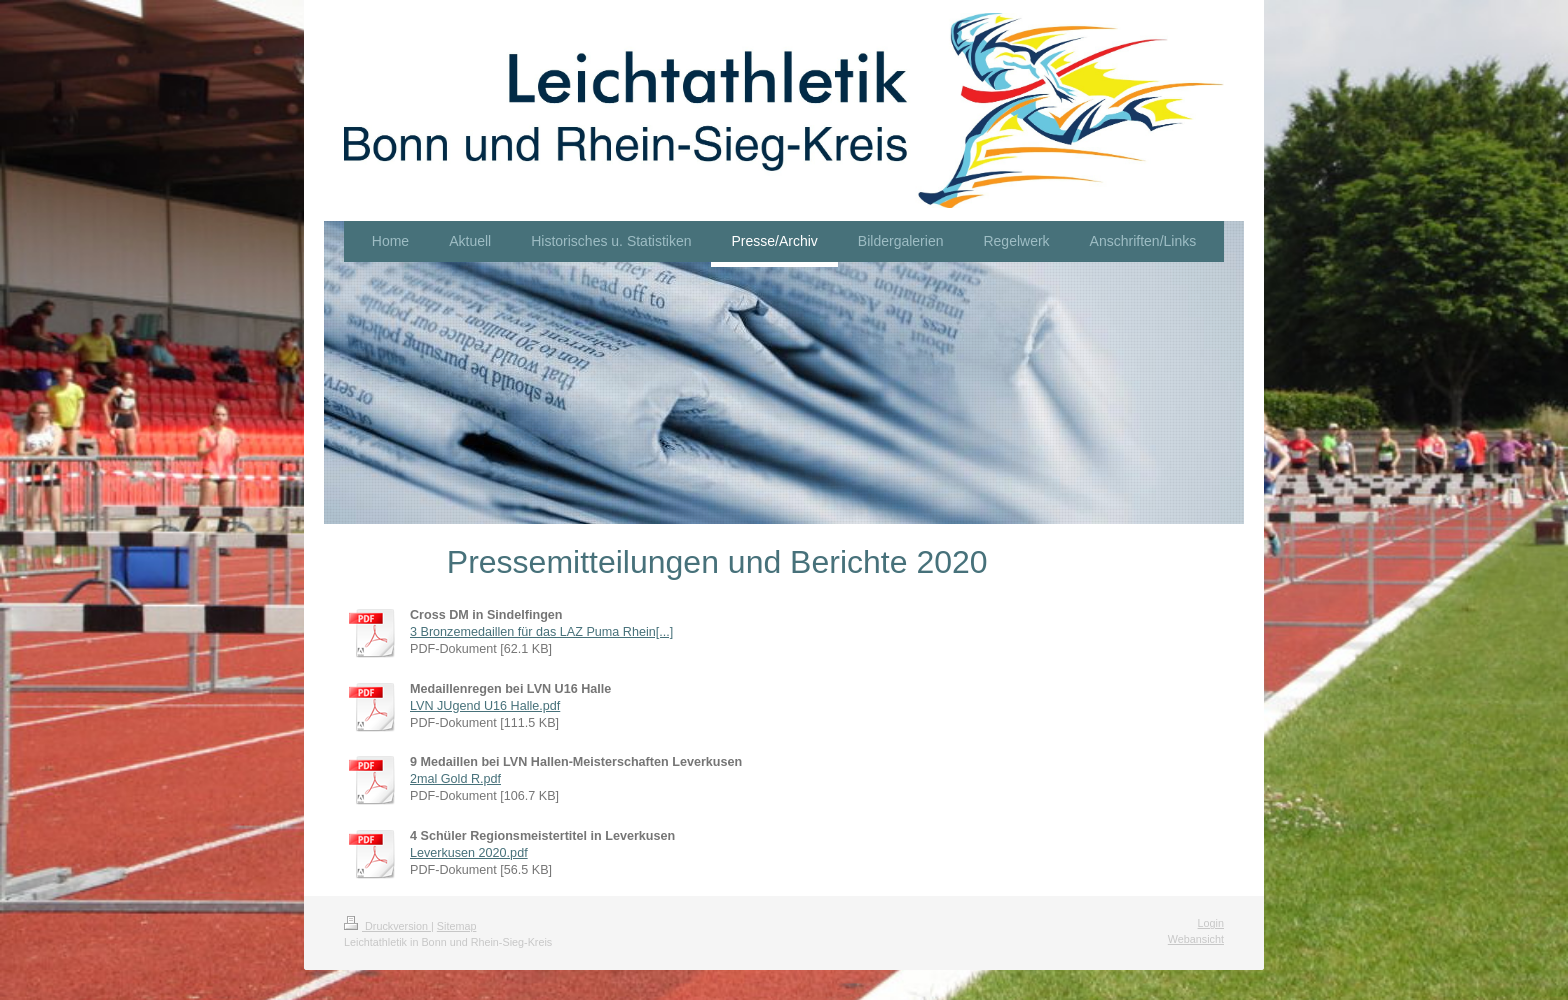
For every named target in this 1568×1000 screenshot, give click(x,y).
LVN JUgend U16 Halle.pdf (485, 706)
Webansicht (1196, 939)
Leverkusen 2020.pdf (469, 853)
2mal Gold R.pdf (455, 779)
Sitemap (457, 926)
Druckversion (387, 926)
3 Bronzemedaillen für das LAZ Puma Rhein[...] (541, 632)
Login (1211, 923)
